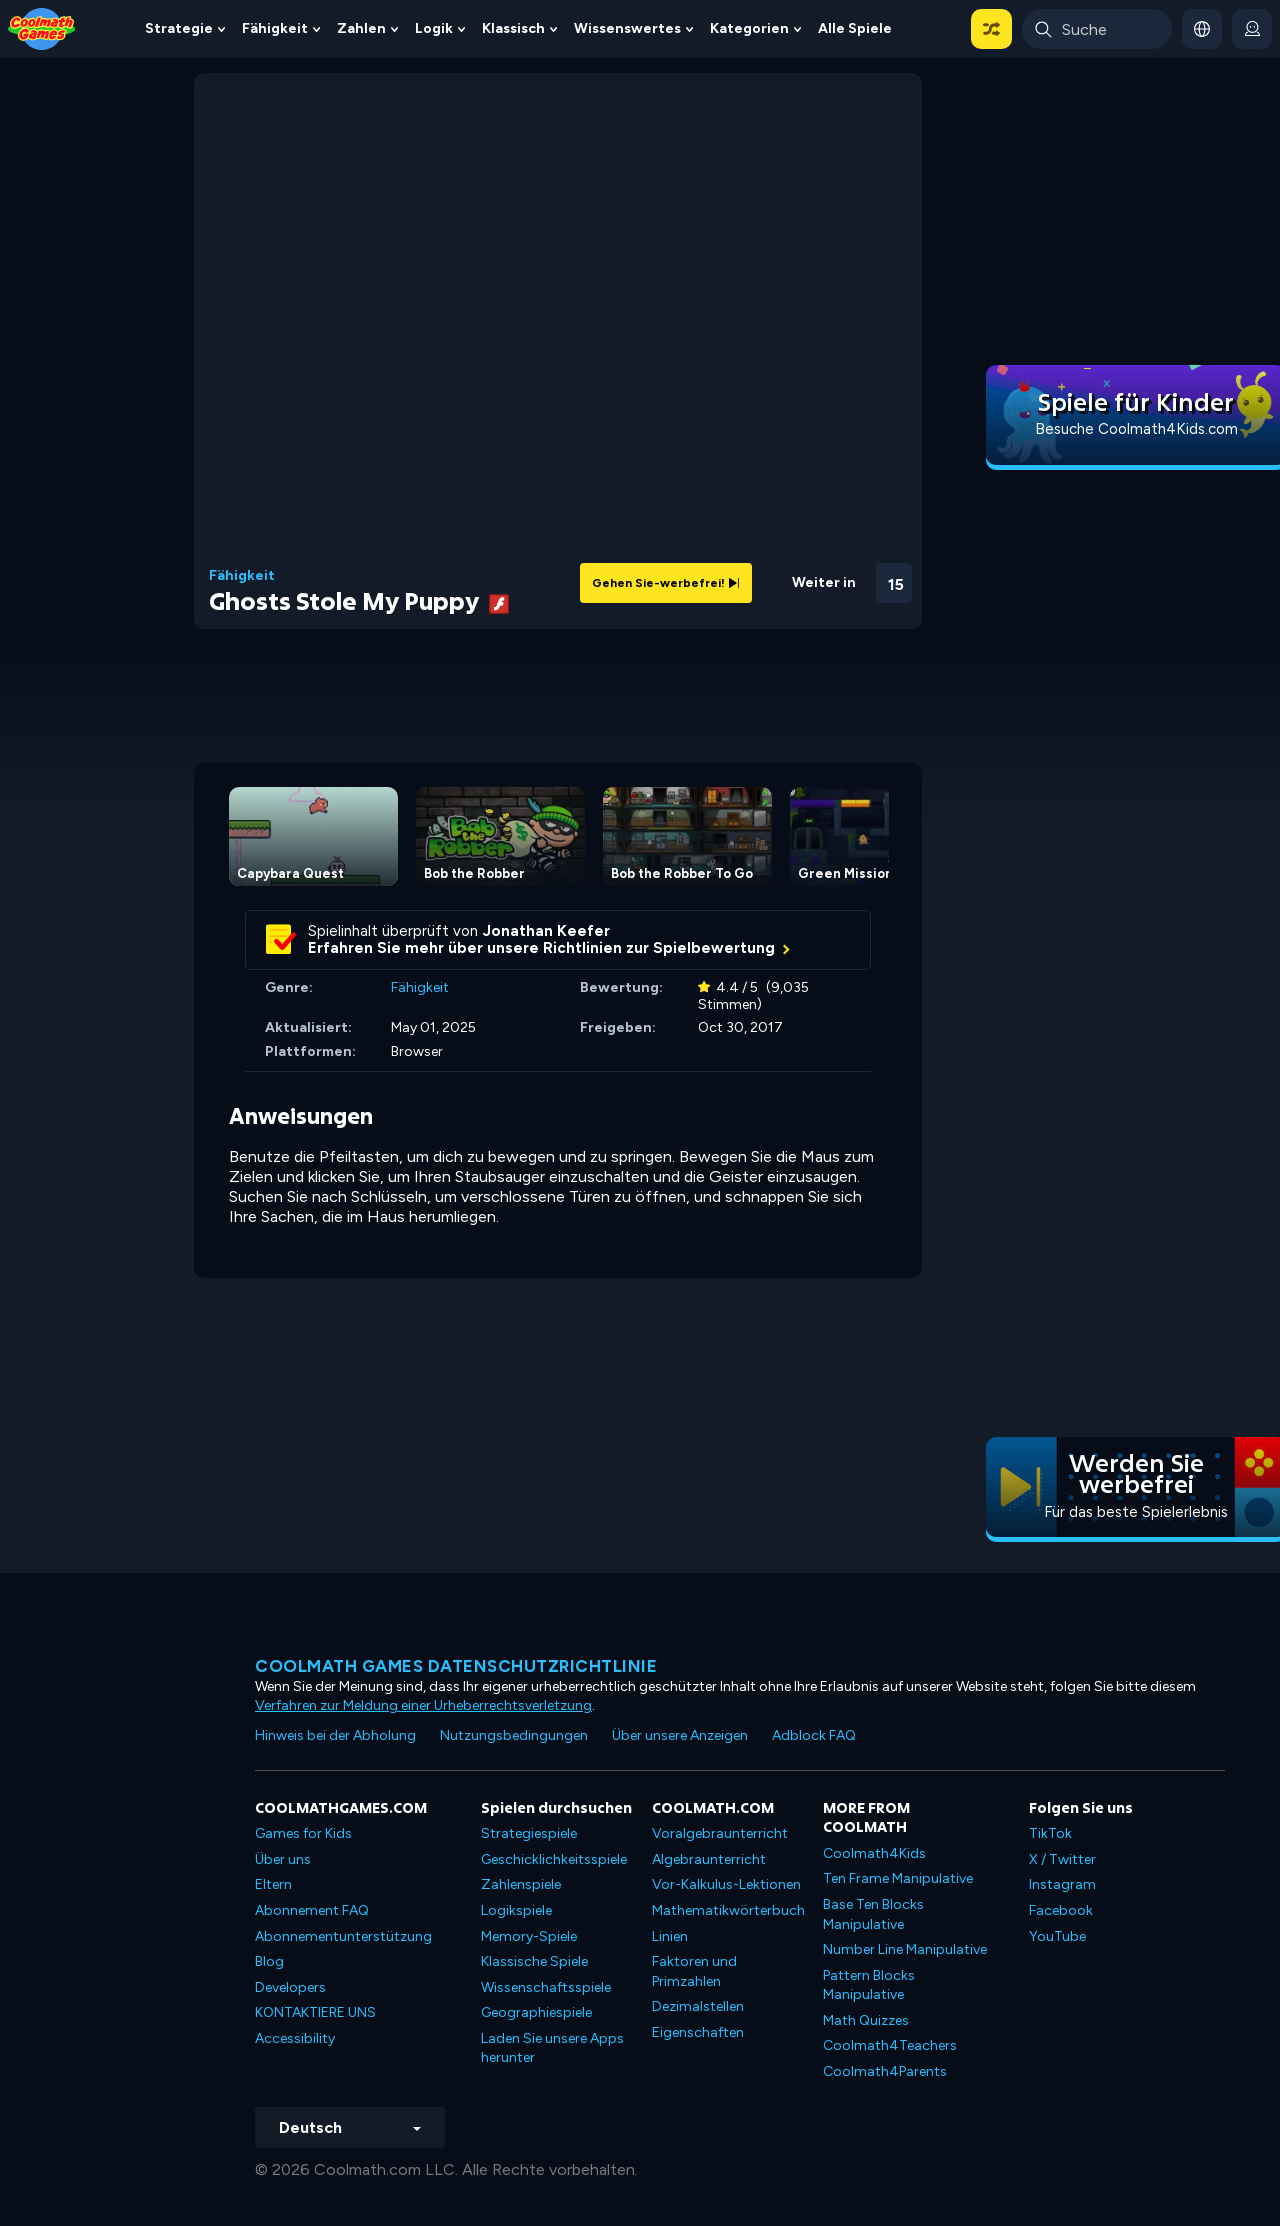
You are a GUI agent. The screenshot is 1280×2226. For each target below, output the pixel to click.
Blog (269, 1961)
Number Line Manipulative (905, 1949)
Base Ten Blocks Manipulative (873, 1914)
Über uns (283, 1859)
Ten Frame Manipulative (898, 1878)
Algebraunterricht (709, 1859)
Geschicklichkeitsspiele (554, 1859)
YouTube (1057, 1936)
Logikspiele (516, 1910)
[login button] (1252, 29)
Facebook (1061, 1910)
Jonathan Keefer (546, 931)
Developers (290, 1987)
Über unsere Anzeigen (680, 1735)
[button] (991, 29)
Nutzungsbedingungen (514, 1735)
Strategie (179, 28)
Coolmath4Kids (874, 1853)
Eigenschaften (698, 2032)
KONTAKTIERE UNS (315, 2012)
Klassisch (513, 28)
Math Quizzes (866, 2020)
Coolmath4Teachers (890, 2045)
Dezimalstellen (698, 2006)
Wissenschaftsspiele (546, 1987)
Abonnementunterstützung (343, 1936)
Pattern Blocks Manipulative (869, 1985)
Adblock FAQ (814, 1735)
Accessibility (295, 2038)
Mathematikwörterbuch (728, 1910)
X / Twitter (1062, 1859)
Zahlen (361, 28)
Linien (670, 1936)
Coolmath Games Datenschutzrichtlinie (456, 1666)
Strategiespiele (529, 1833)
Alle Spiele (855, 28)
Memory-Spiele (529, 1936)
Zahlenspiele (521, 1884)
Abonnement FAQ (312, 1910)
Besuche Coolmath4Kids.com (1136, 429)
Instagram (1062, 1884)
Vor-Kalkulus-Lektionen (726, 1884)
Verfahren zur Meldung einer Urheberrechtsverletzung (423, 1705)
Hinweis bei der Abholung (335, 1735)
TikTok (1050, 1833)
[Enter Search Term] (1097, 29)
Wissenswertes (627, 28)
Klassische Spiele (534, 1961)
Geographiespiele (536, 2012)
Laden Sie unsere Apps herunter (552, 2048)
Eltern (273, 1884)
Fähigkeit (275, 28)
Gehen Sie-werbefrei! (666, 583)
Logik (434, 28)
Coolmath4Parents (885, 2071)
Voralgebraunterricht (720, 1833)
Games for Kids (303, 1833)
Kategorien (749, 28)
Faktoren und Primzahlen (694, 1971)
